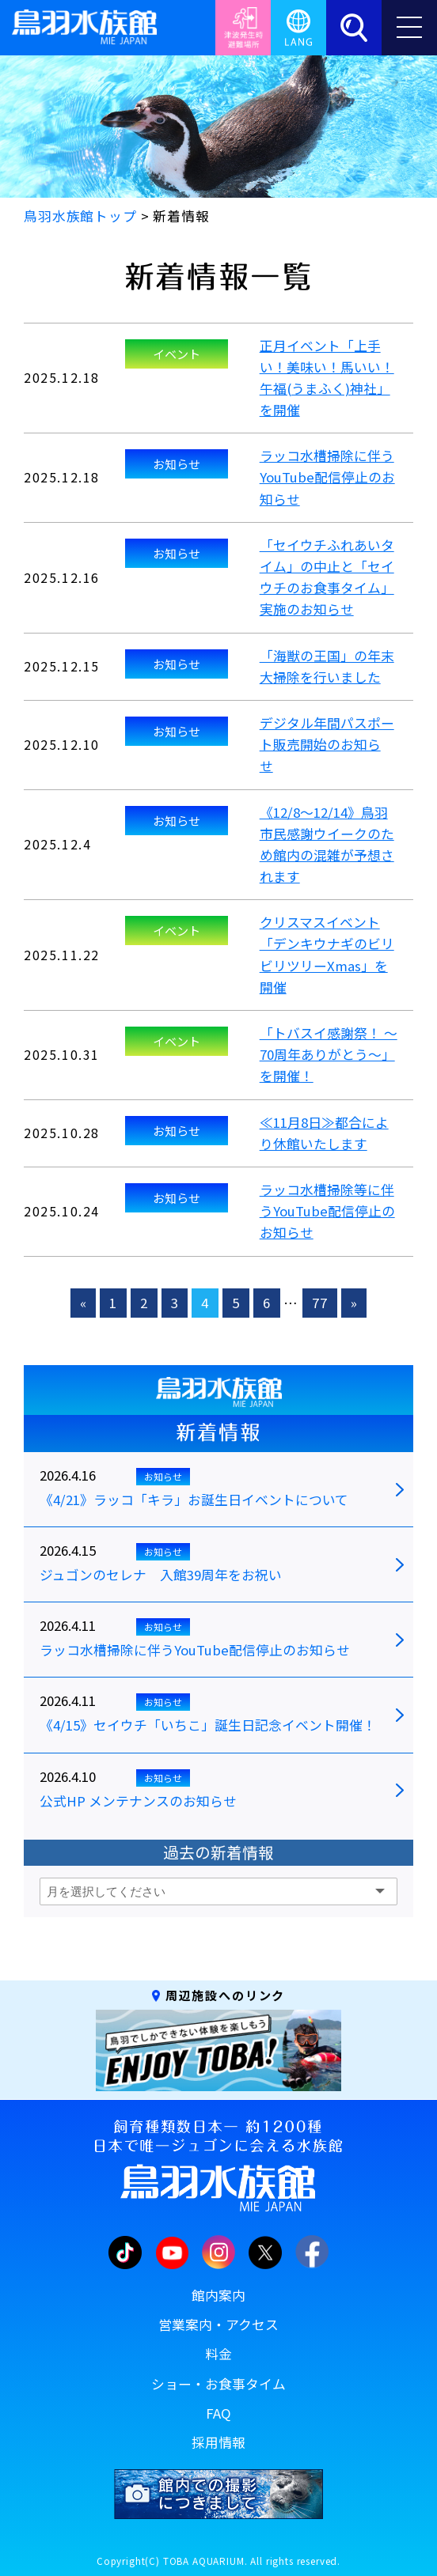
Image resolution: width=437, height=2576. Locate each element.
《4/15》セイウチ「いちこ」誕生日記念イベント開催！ (208, 1725)
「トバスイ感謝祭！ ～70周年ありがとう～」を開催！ (328, 1054)
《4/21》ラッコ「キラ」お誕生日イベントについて (194, 1500)
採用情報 (218, 2442)
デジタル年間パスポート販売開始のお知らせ (327, 744)
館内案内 (218, 2295)
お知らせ (176, 463)
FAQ (218, 2413)
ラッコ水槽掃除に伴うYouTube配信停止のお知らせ (327, 477)
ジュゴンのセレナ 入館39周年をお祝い (161, 1575)
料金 (218, 2353)
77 (320, 1302)
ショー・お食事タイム (218, 2383)
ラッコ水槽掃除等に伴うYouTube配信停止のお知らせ (327, 1211)
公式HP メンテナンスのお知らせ (138, 1801)
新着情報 (218, 1432)
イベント (176, 353)
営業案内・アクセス (218, 2324)
